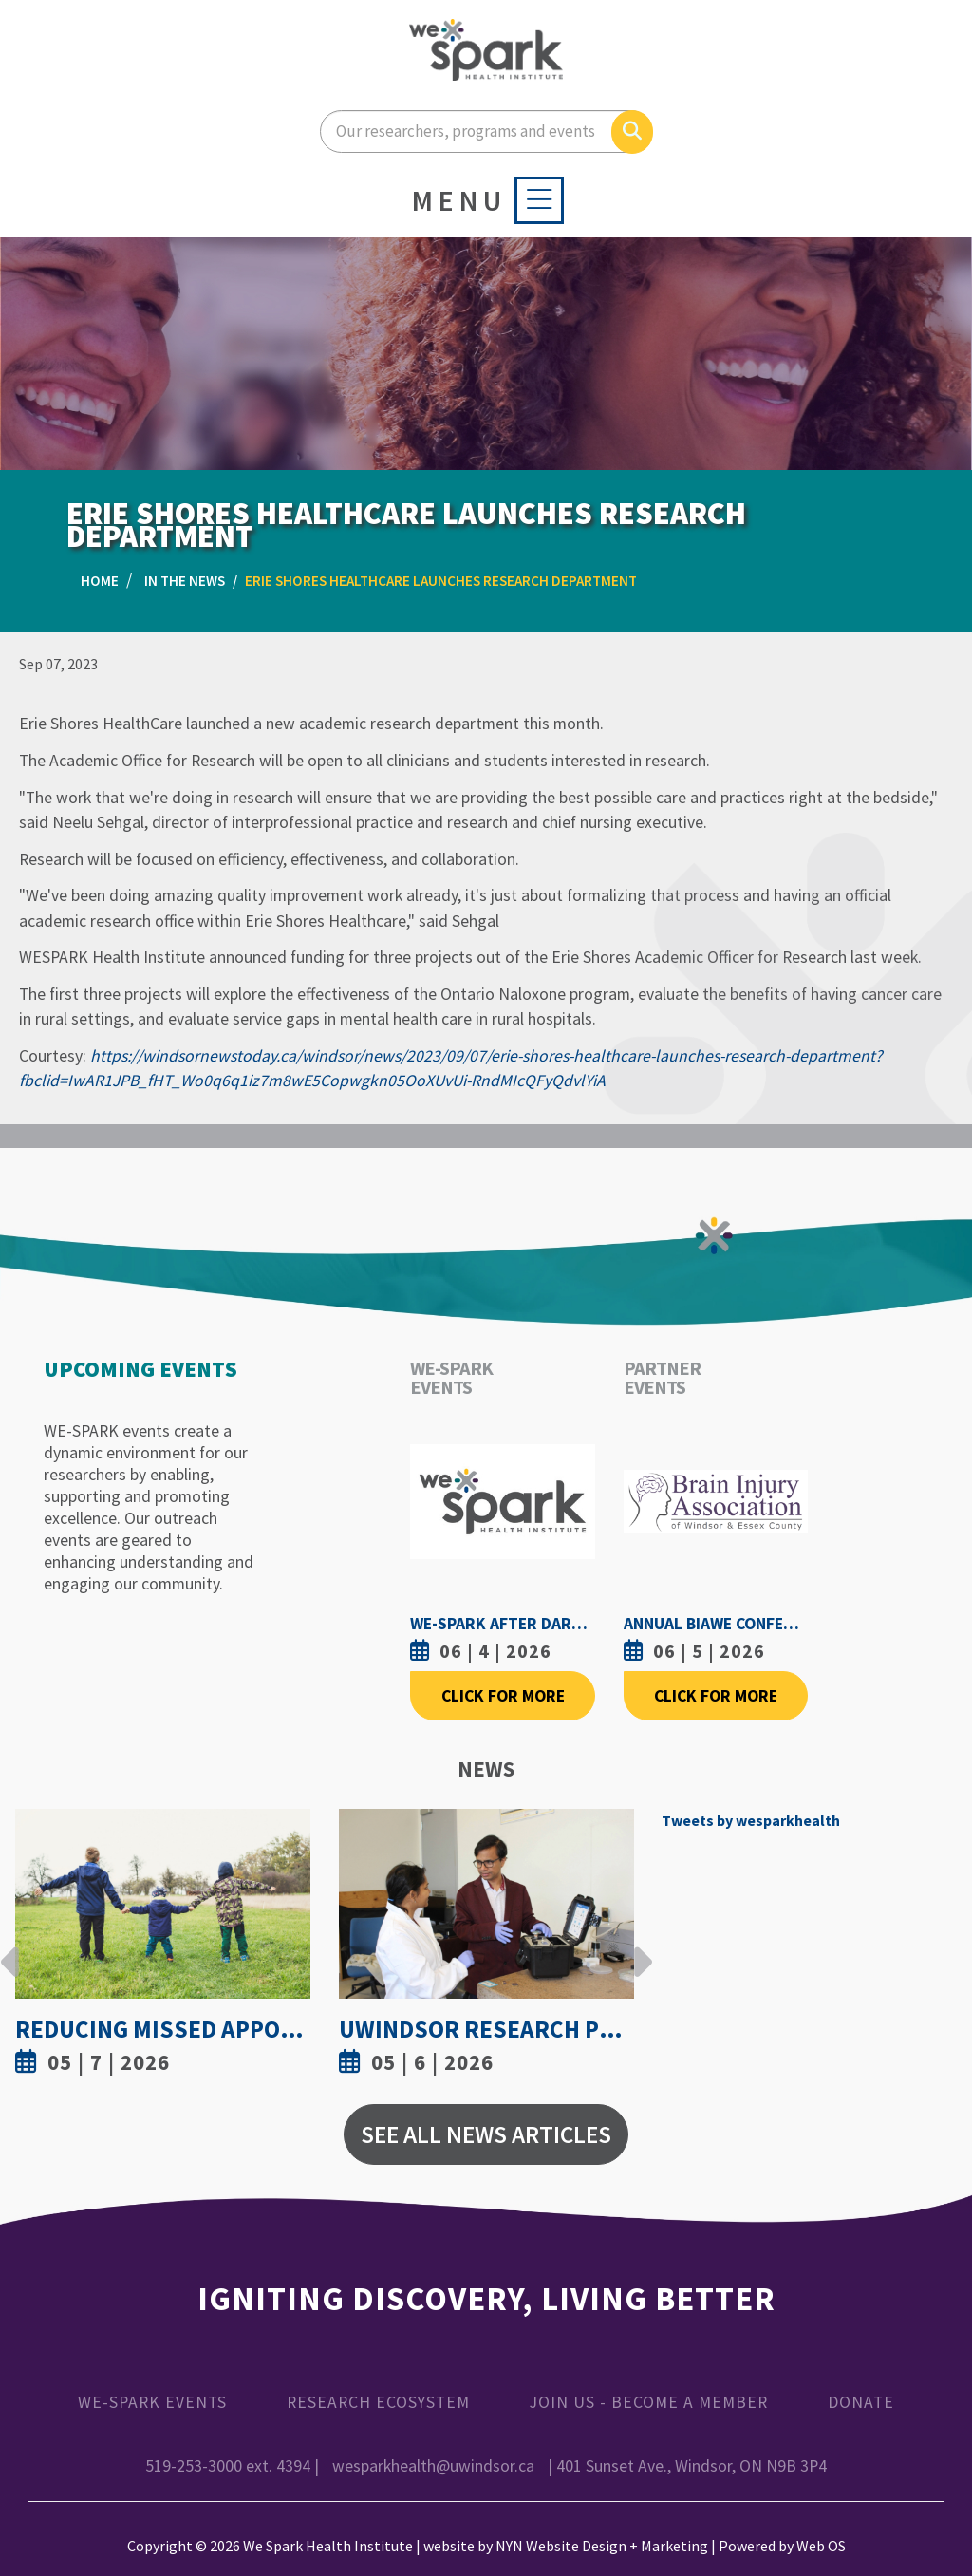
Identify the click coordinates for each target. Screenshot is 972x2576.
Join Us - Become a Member (649, 2402)
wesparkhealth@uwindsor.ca (433, 2465)
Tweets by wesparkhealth (751, 1820)
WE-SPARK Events (152, 2402)
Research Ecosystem (378, 2402)
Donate (861, 2402)
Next (637, 1947)
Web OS (821, 2545)
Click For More (503, 1695)
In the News (184, 581)
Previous (10, 1947)
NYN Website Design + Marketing (601, 2545)
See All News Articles (486, 2134)
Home (100, 581)
